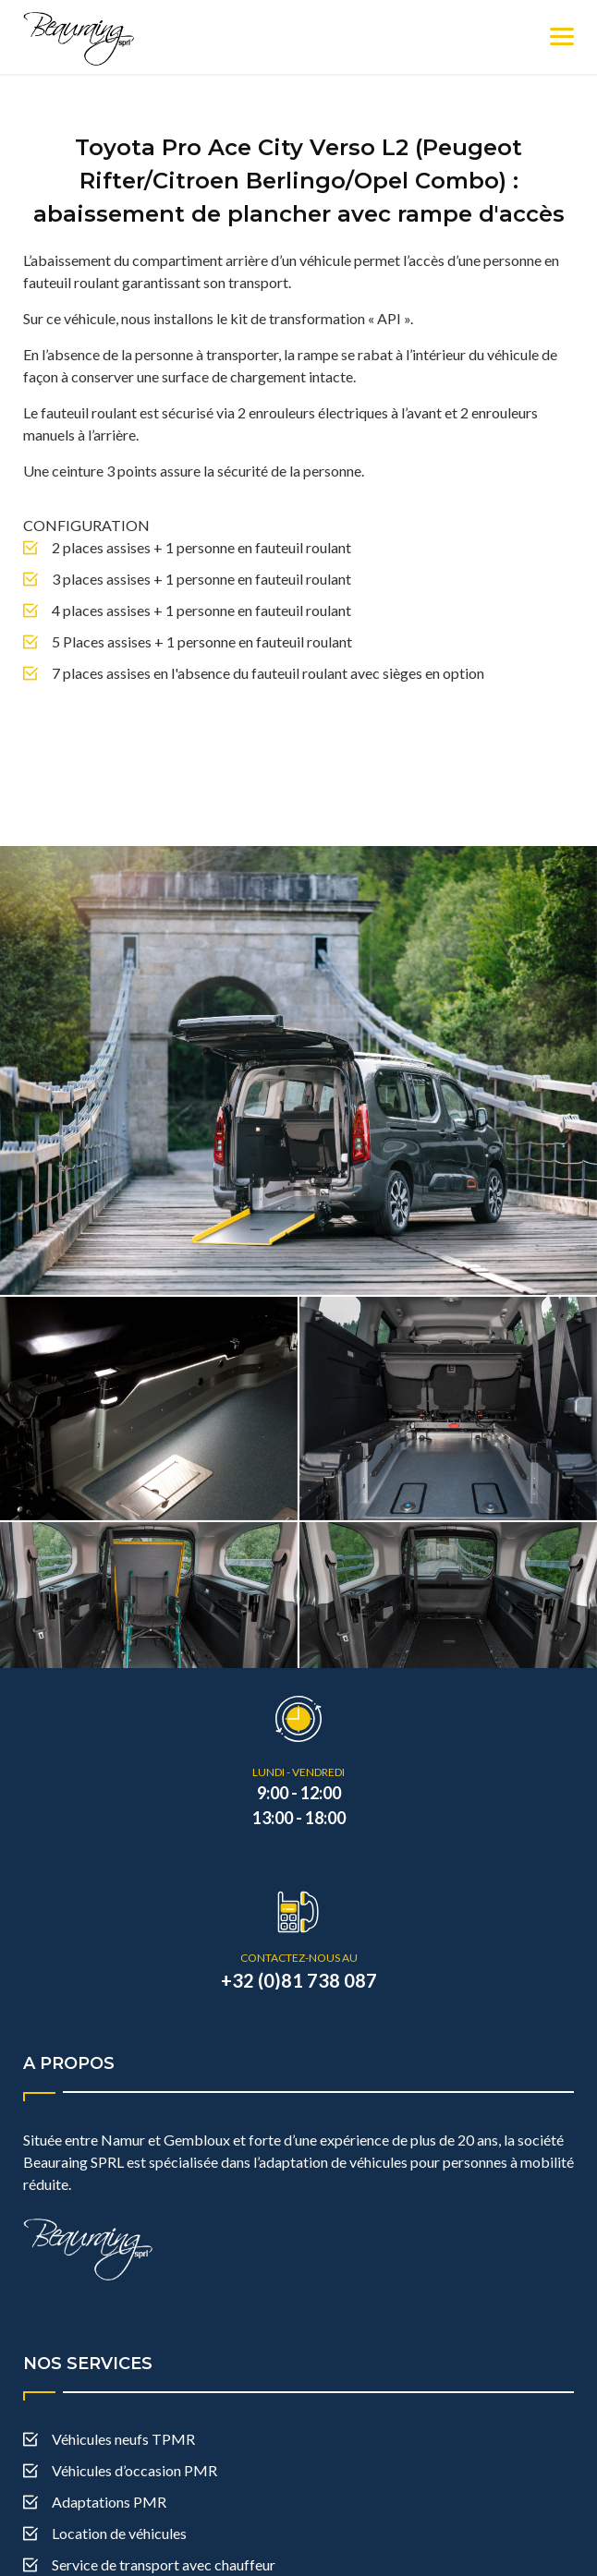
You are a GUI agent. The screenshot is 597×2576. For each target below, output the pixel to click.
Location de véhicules (119, 2466)
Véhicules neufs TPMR (123, 2372)
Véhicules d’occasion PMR (134, 2404)
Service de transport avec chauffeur (163, 2498)
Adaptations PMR (109, 2435)
